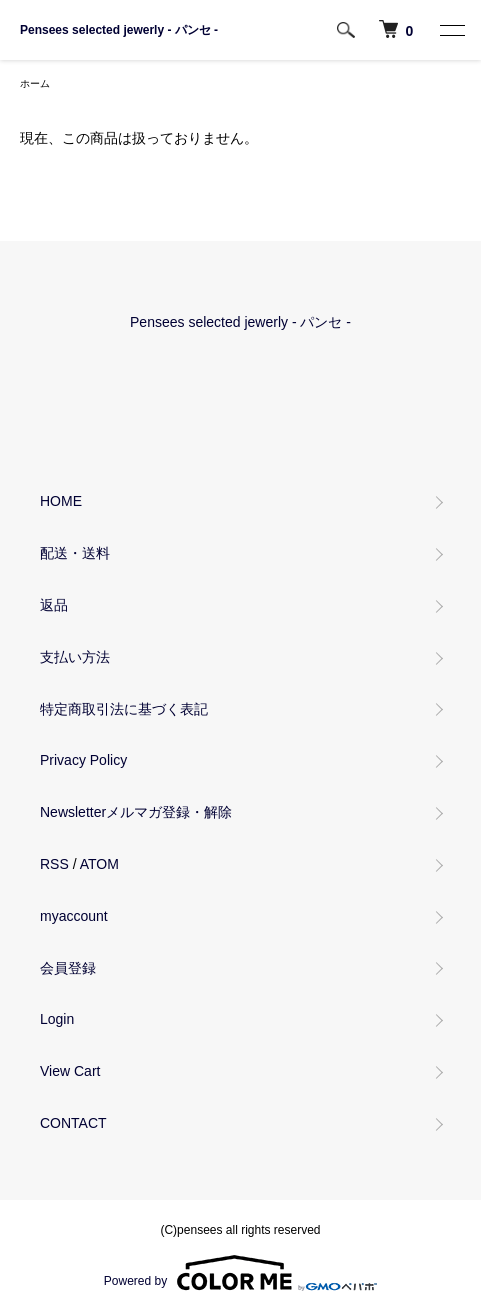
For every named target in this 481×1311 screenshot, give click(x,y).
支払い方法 (75, 657)
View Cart (70, 1071)
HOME (61, 501)
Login (57, 1019)
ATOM (99, 864)
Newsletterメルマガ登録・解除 (136, 812)
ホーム (35, 83)
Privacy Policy (83, 760)
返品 (54, 605)
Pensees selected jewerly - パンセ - (119, 30)
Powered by (240, 1273)
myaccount (74, 916)
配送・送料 (75, 553)
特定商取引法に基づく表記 (124, 709)
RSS (54, 864)
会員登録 (68, 968)
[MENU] (451, 30)
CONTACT (73, 1123)
